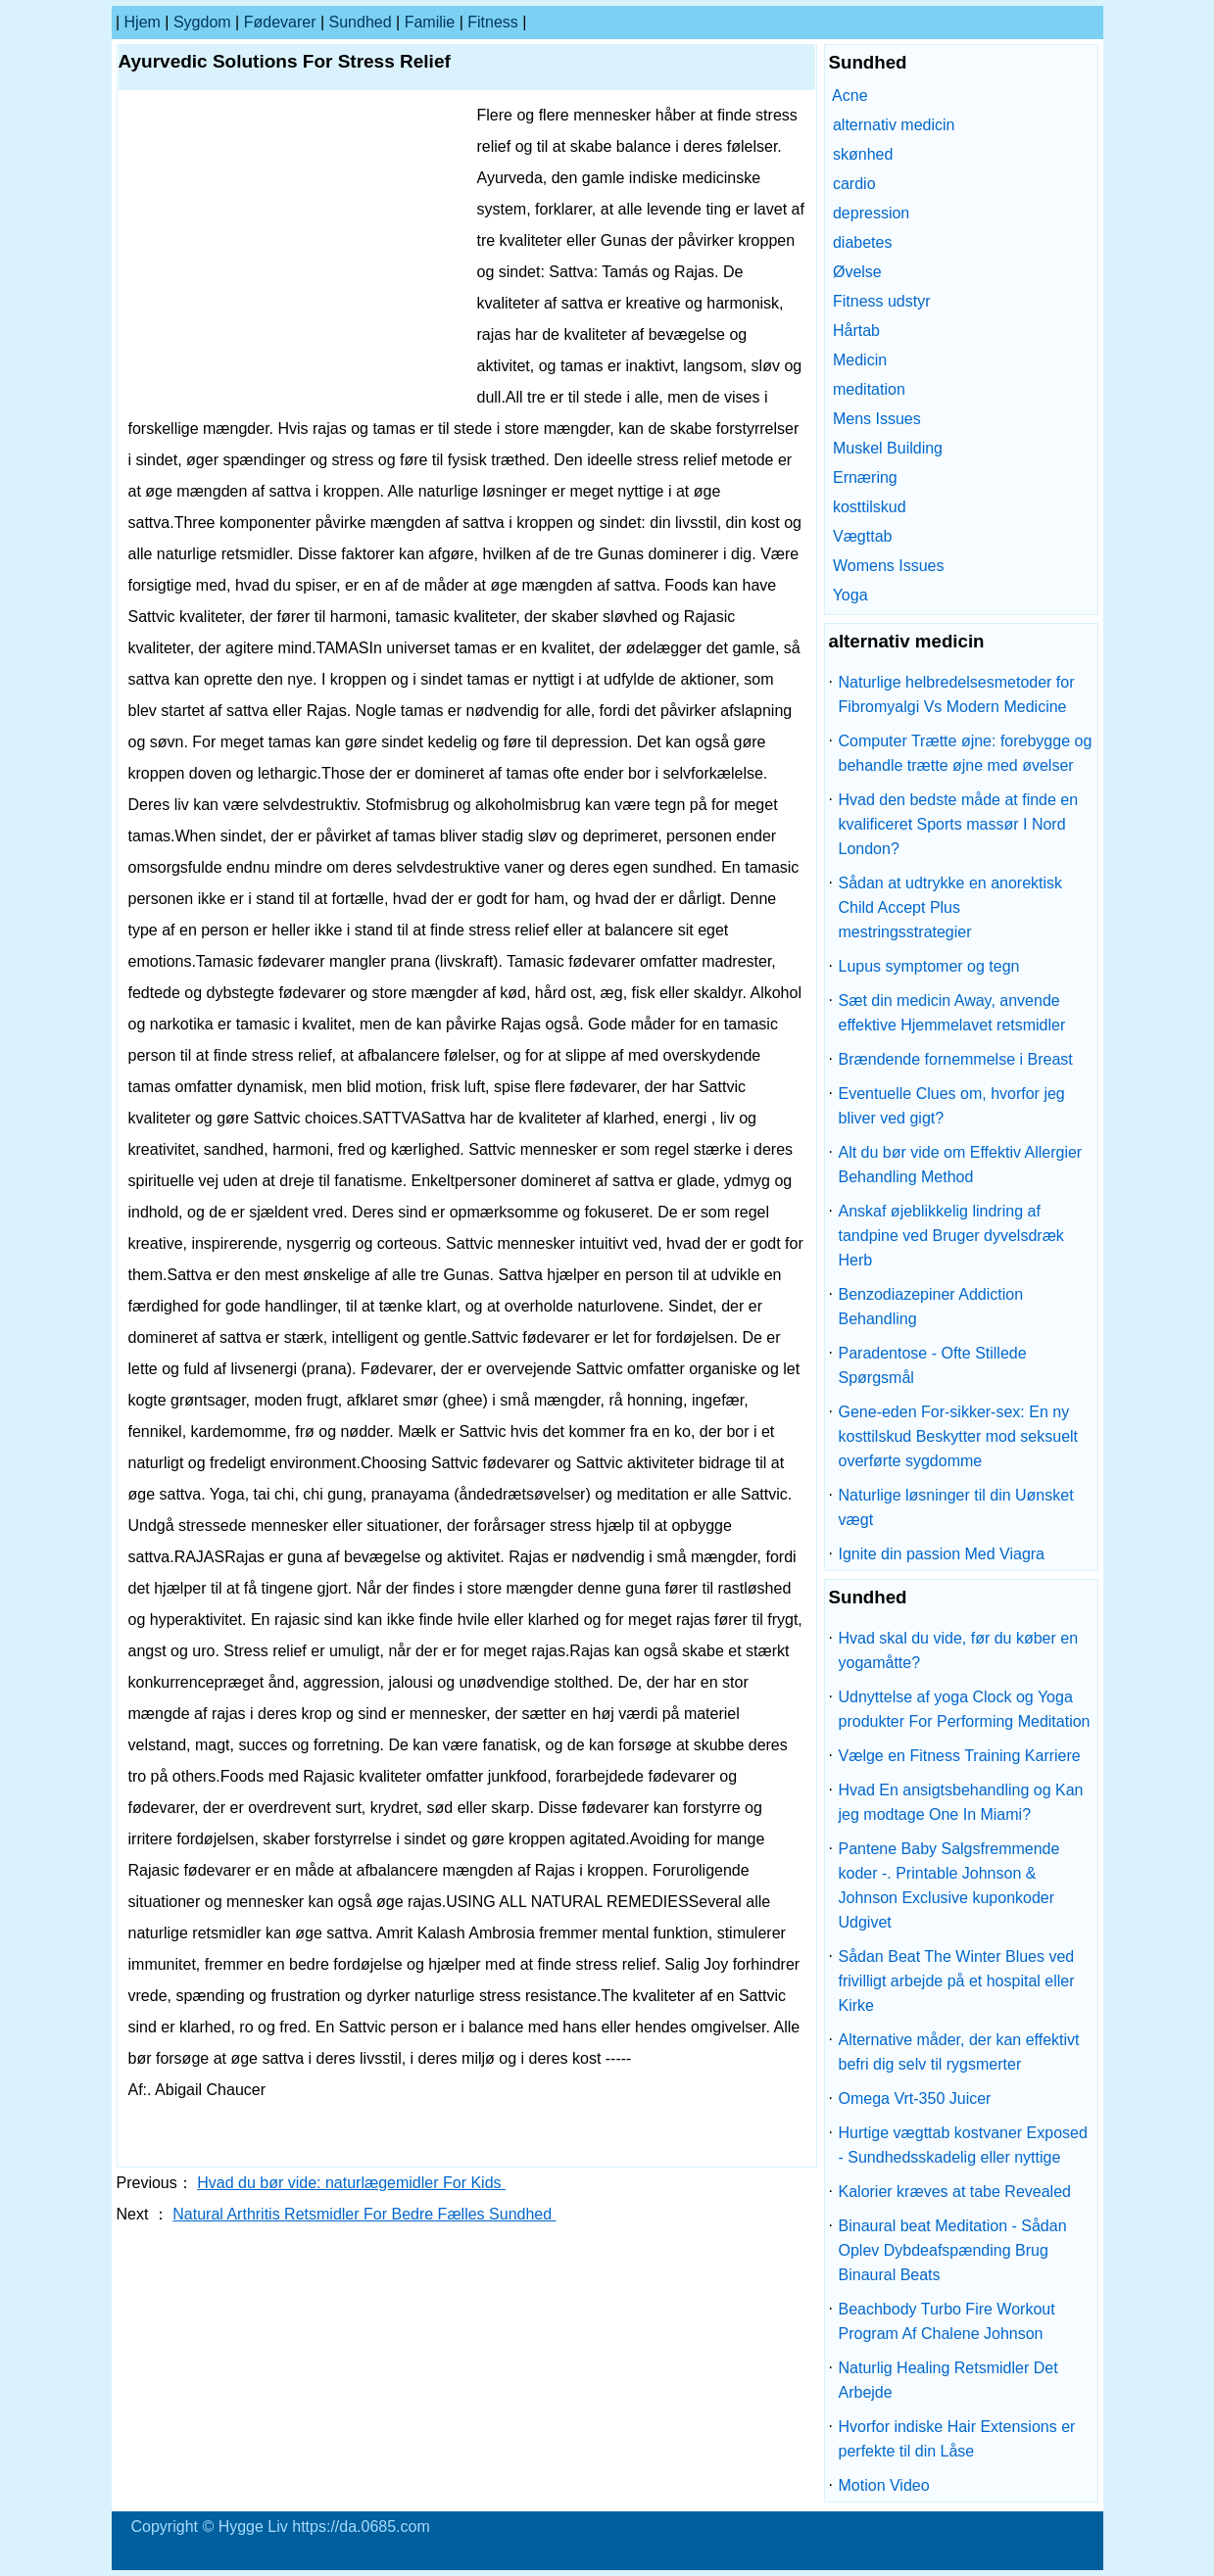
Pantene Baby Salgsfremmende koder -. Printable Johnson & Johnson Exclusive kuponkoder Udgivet (949, 1885)
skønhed (863, 154)
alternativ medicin (894, 125)
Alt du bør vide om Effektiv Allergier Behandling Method (961, 1164)
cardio (854, 183)
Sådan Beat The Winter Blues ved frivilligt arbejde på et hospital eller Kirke (957, 1981)
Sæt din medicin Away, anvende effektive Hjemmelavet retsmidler (952, 1012)
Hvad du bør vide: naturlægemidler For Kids (351, 2182)
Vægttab (862, 536)
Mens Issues (877, 418)
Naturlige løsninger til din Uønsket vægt (956, 1507)
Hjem (142, 22)
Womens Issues (889, 565)
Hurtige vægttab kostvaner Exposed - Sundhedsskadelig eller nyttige (963, 2145)
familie (430, 22)
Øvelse (857, 271)
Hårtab (856, 330)
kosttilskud (869, 507)
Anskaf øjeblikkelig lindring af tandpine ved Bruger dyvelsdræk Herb (951, 1235)
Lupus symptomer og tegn (929, 966)
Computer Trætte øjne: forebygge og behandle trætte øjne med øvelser (966, 753)
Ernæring (865, 477)
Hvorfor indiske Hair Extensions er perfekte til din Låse (957, 2438)
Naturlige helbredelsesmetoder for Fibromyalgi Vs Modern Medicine (957, 694)
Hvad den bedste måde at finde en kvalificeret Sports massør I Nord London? (959, 824)
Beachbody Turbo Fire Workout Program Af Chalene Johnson (947, 2321)
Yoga (850, 595)
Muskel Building (888, 448)
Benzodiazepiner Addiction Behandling (931, 1306)
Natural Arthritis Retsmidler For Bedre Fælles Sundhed (364, 2214)
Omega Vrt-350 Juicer (915, 2098)
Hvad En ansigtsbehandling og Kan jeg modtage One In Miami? (961, 1802)
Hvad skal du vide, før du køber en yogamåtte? (959, 1650)
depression (871, 213)
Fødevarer (280, 22)
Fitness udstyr (882, 301)
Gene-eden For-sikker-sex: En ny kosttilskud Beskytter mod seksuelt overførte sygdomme (959, 1436)
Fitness (492, 22)
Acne (849, 95)
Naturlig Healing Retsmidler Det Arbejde (948, 2380)
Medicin (860, 360)
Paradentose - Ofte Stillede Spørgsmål (933, 1365)
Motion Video (884, 2485)
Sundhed (360, 22)
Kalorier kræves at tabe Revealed (955, 2191)
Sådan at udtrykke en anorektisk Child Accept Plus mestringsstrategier (951, 907)
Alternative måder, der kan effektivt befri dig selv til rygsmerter (959, 2052)
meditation (869, 389)
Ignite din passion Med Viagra (942, 1554)
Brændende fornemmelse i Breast (956, 1059)
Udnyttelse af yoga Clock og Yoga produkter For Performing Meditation (965, 1709)
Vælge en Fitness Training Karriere (960, 1755)
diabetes (863, 242)
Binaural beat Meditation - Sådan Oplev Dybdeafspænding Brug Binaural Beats (953, 2250)
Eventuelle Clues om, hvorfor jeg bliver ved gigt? (952, 1105)
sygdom (202, 22)
